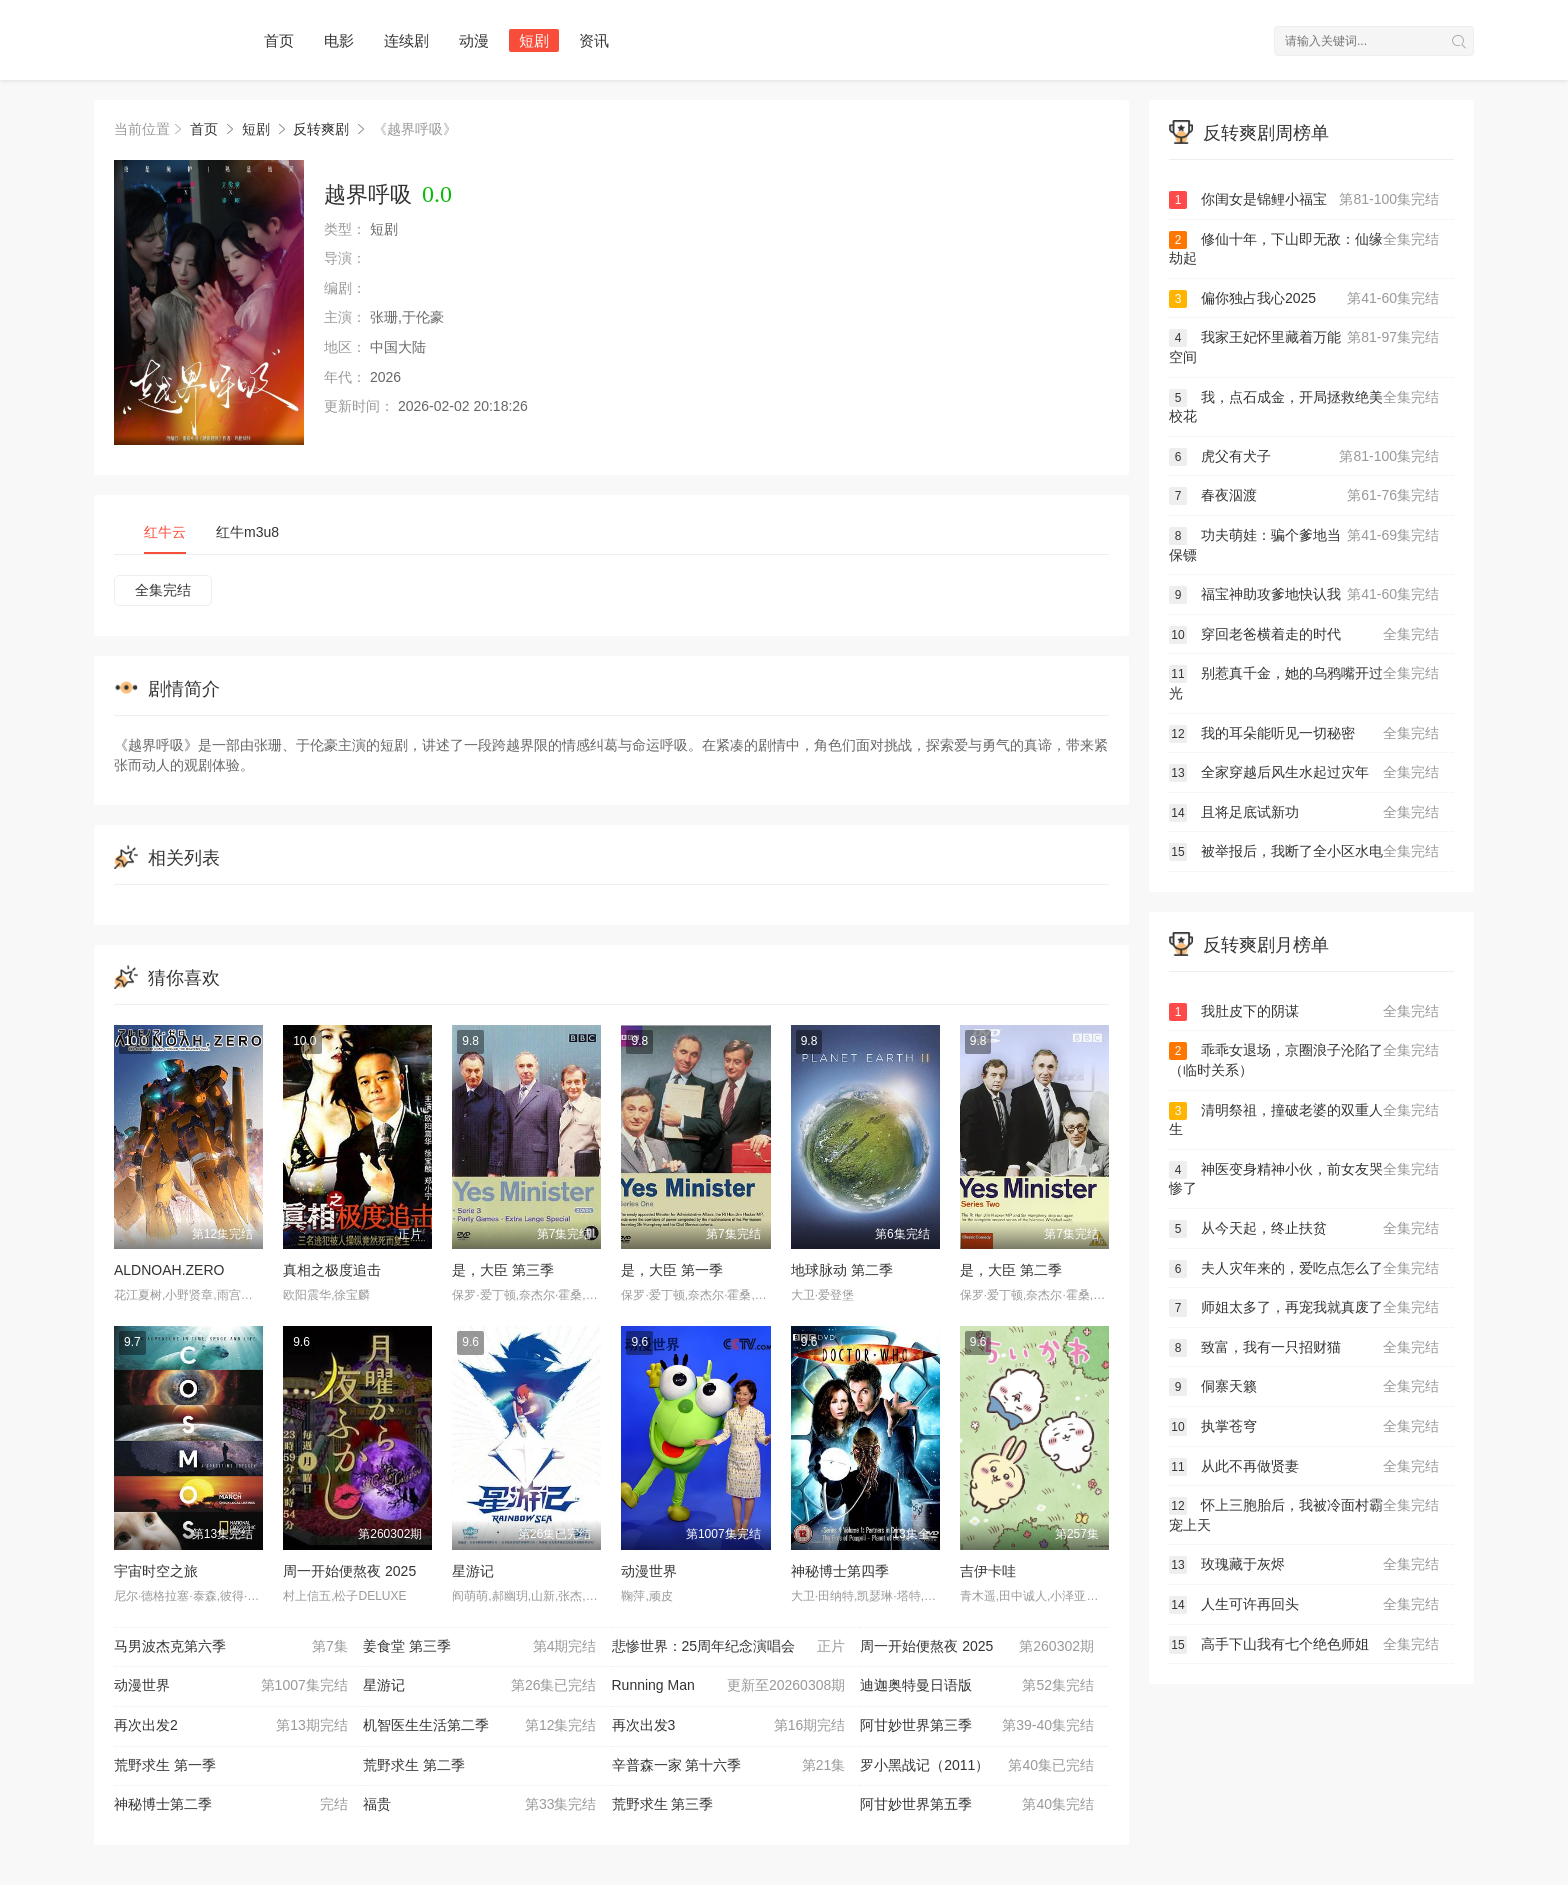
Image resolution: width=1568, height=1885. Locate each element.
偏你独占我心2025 (1304, 299)
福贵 (480, 1805)
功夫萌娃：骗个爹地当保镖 (1304, 544)
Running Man (729, 1686)
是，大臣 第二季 (1011, 1270)
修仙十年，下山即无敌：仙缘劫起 (1304, 248)
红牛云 (165, 532)
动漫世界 (649, 1571)
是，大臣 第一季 (672, 1270)
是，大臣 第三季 (503, 1270)
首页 (279, 40)
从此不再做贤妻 (1304, 1467)
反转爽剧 (321, 129)
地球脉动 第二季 (842, 1270)
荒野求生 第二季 (414, 1765)
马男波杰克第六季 (231, 1647)
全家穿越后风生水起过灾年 (1304, 773)
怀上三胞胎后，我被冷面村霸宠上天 (1304, 1514)
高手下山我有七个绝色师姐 (1304, 1645)
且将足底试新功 (1304, 813)
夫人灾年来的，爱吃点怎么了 (1304, 1269)
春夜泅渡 (1304, 496)
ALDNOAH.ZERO (169, 1270)
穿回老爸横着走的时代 (1304, 635)
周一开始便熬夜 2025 (349, 1571)
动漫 (474, 40)
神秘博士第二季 (231, 1805)
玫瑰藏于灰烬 (1304, 1565)
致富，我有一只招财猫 (1304, 1348)
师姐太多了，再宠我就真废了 (1304, 1308)
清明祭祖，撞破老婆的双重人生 (1304, 1119)
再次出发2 (231, 1726)
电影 (339, 40)
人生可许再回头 (1304, 1605)
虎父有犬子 (1304, 457)
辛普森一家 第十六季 (729, 1766)
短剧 (534, 40)
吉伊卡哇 (988, 1571)
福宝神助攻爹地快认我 (1304, 595)
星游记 (473, 1571)
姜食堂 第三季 (480, 1647)
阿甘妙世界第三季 (977, 1726)
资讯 (594, 40)
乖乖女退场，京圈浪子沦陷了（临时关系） (1304, 1059)
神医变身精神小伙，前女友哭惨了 (1304, 1178)
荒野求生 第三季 (663, 1804)
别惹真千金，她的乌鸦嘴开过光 (1304, 682)
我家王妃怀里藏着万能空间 (1304, 346)
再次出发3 (729, 1726)
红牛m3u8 (247, 532)
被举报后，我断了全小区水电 (1304, 852)
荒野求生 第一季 (165, 1765)
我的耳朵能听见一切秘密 (1304, 734)
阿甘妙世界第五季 (977, 1805)
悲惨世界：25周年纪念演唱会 (729, 1647)
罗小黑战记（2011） (977, 1766)
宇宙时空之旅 (156, 1571)
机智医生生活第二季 (480, 1726)
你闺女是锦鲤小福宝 (1304, 200)
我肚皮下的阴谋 (1304, 1012)
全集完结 (163, 590)
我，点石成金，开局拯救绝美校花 (1304, 406)
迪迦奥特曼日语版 (977, 1686)
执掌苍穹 (1304, 1427)
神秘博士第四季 (840, 1571)
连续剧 (406, 40)
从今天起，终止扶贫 (1304, 1229)
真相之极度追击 (332, 1270)
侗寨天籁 (1304, 1387)
